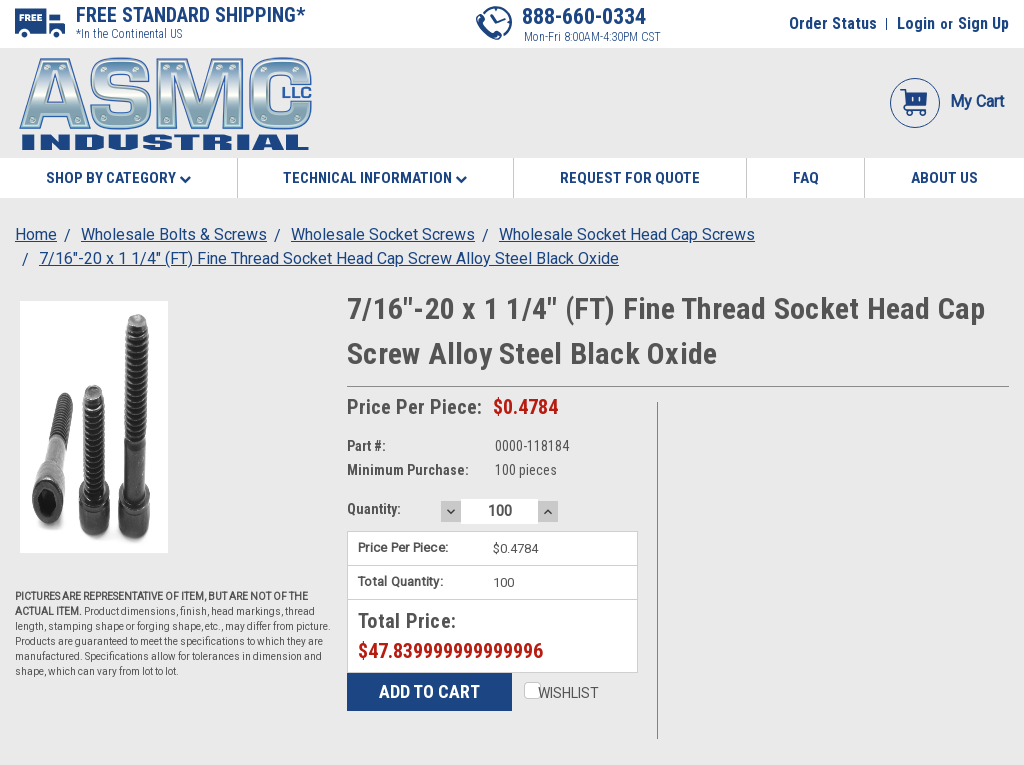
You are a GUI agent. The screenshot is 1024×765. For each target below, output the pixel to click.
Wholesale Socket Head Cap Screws (627, 234)
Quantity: (374, 509)
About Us (944, 178)
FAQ (806, 178)
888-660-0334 (584, 16)
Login (916, 23)
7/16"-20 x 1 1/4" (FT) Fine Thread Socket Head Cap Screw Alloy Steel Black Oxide (329, 258)
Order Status (833, 23)
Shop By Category (118, 178)
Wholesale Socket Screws (383, 234)
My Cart (947, 101)
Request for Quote (630, 178)
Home (36, 234)
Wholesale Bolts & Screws (174, 234)
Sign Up (983, 23)
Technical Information (375, 178)
